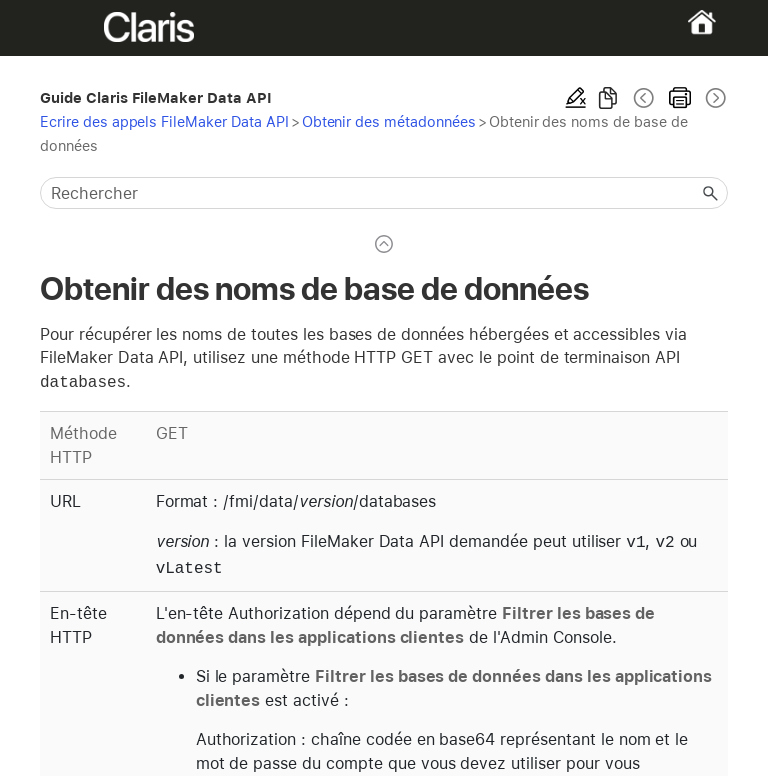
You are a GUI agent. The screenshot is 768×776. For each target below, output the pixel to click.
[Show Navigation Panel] (73, 28)
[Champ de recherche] (384, 193)
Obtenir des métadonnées (389, 121)
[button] (710, 193)
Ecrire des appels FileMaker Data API (164, 121)
